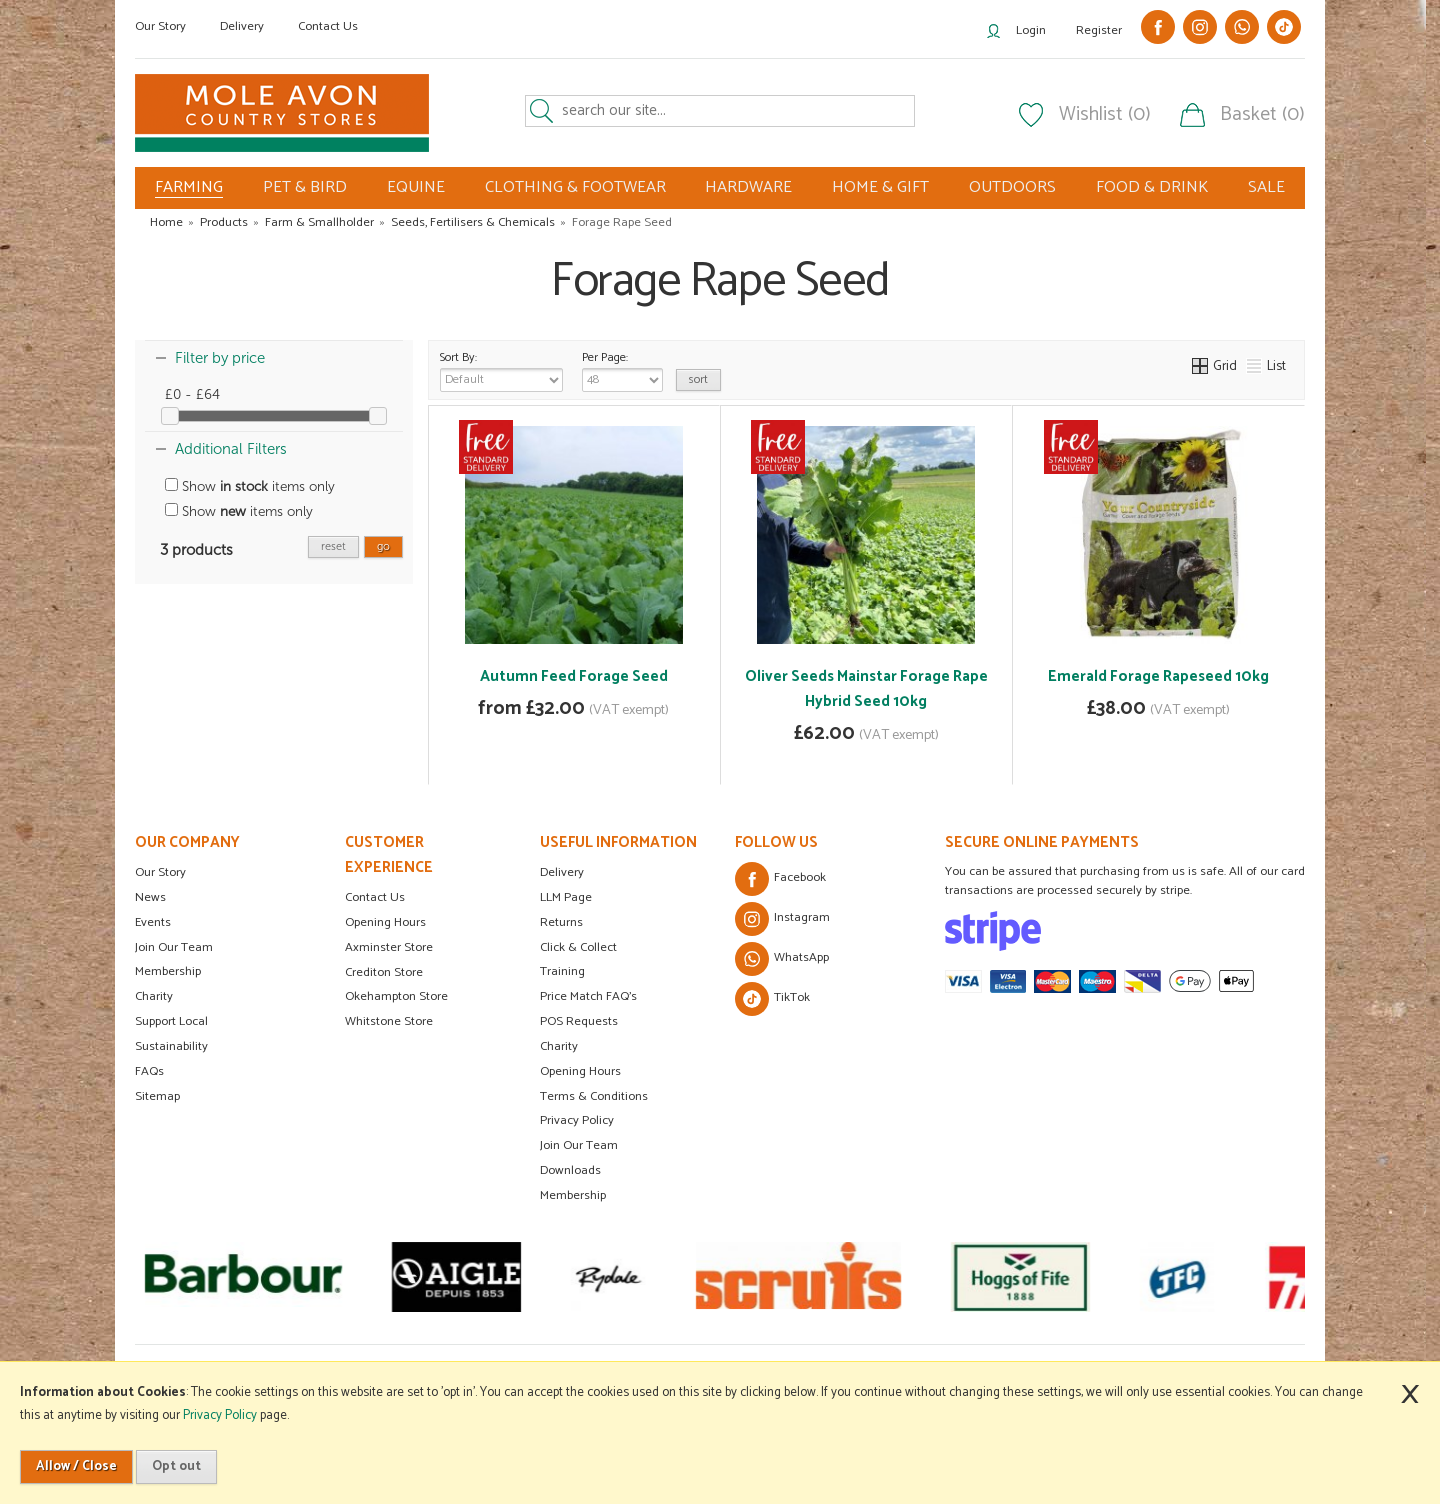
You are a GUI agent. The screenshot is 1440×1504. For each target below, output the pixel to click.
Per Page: (622, 370)
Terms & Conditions (594, 1096)
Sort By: (501, 370)
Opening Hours (385, 922)
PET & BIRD (305, 187)
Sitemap (157, 1096)
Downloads (570, 1170)
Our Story (160, 26)
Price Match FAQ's (588, 996)
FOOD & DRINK (1152, 187)
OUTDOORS (1012, 187)
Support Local (171, 1021)
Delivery (242, 26)
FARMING (189, 188)
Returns (561, 922)
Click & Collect (578, 947)
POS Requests (579, 1021)
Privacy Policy (577, 1120)
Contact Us (328, 26)
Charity (154, 996)
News (150, 897)
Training (562, 971)
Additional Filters (231, 449)
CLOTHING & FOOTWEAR (575, 187)
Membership (168, 971)
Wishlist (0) (1105, 115)
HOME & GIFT (880, 187)
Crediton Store (384, 972)
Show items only (250, 486)
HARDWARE (748, 187)
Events (153, 922)
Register (1099, 30)
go (383, 546)
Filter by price (220, 358)
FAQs (149, 1071)
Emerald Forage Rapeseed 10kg (1158, 676)
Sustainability (171, 1046)
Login (1031, 30)
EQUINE (416, 187)
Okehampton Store (396, 996)
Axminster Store (389, 947)
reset (333, 546)
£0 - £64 (192, 394)
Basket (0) (1262, 115)
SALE (1266, 187)
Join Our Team (174, 947)
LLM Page (566, 897)
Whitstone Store (389, 1021)
